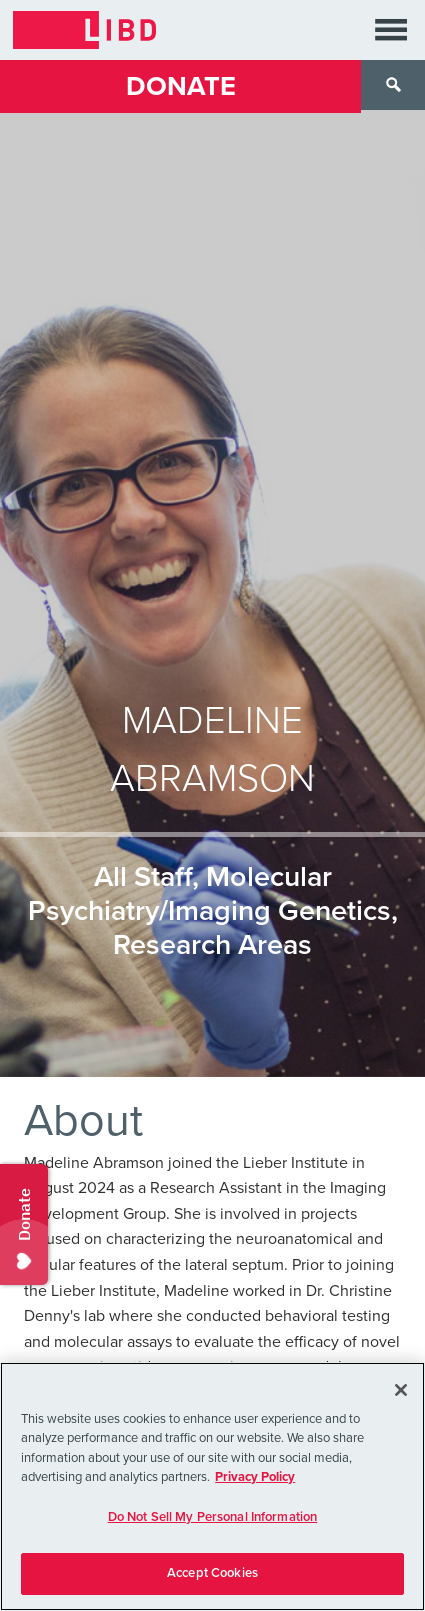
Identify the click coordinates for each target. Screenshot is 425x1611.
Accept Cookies (212, 1573)
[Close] (401, 1390)
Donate (181, 86)
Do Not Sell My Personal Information (213, 1517)
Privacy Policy (255, 1477)
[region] (212, 1486)
